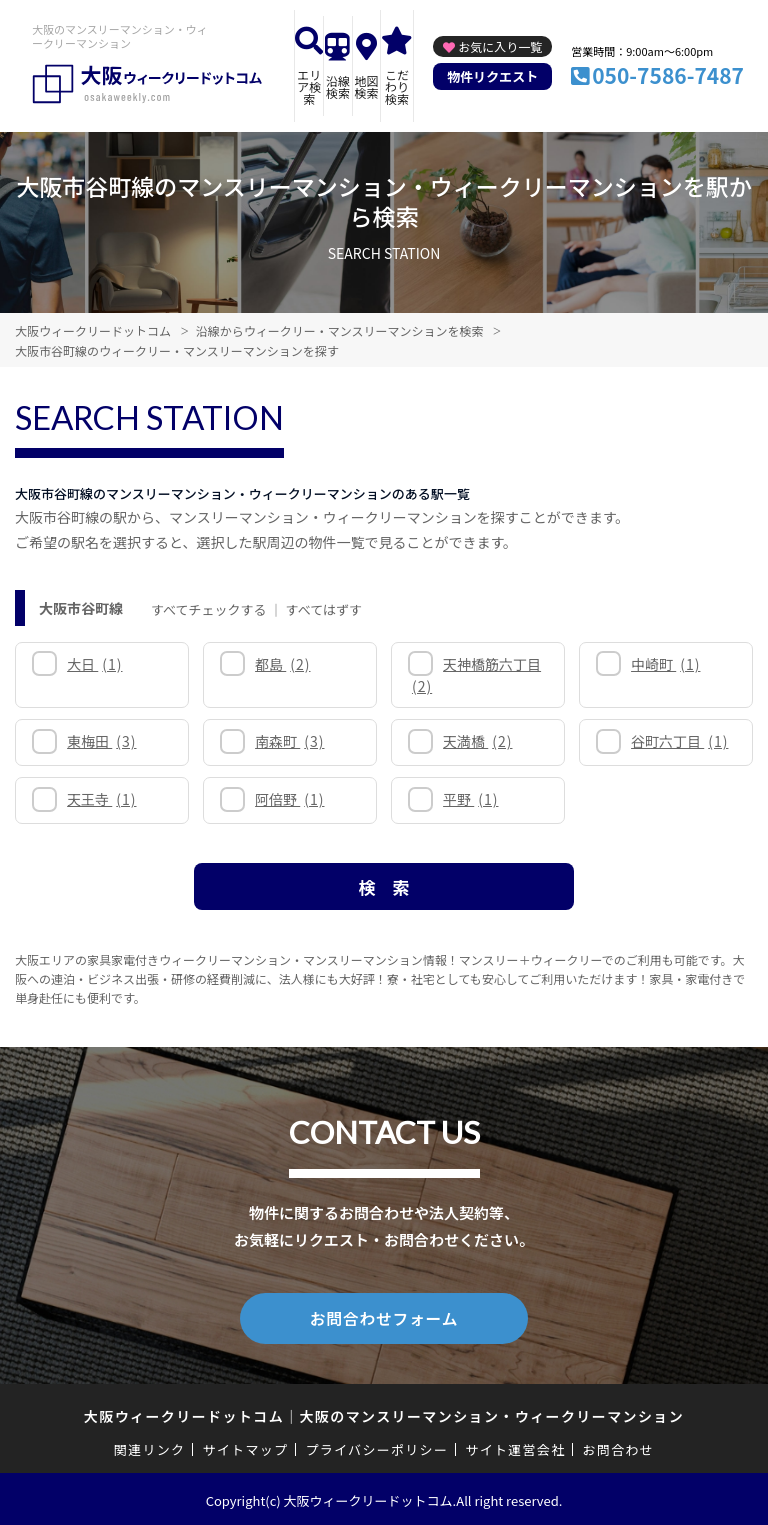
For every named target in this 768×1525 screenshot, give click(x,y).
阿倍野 (289, 799)
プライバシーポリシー (376, 1446)
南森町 (289, 741)
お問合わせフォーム (384, 1317)
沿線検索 (338, 86)
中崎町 (665, 664)
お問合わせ (619, 1446)
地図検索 (366, 86)
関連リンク (150, 1446)
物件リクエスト (492, 76)
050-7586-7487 (668, 75)
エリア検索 (309, 86)
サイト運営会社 (515, 1446)
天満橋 (477, 741)
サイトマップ (246, 1446)
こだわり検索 (397, 86)
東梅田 (101, 741)
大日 (94, 664)
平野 (470, 799)
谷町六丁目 (679, 741)
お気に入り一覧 (500, 46)
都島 (282, 664)
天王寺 (101, 799)
